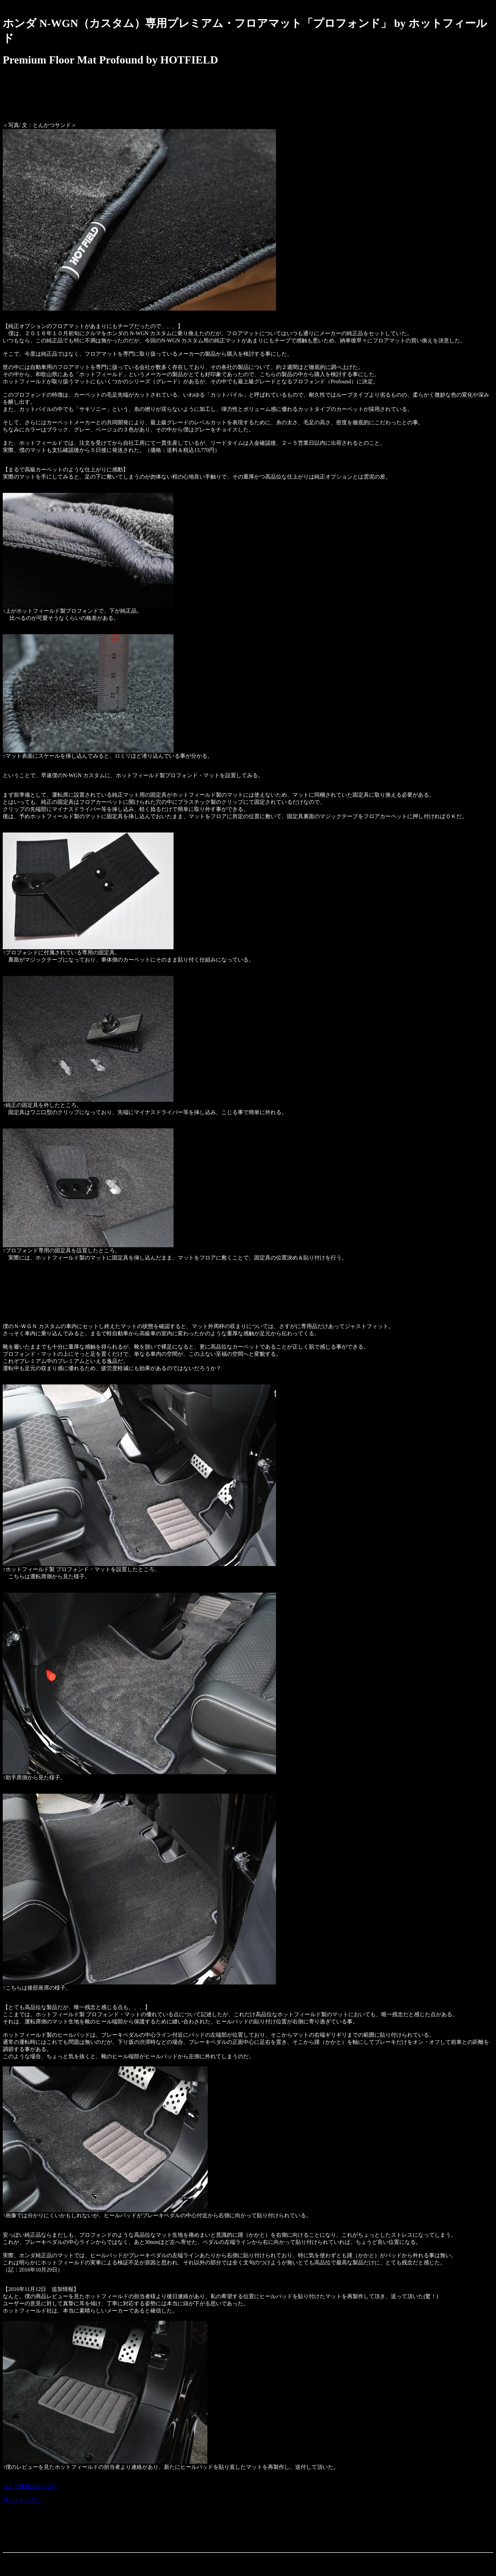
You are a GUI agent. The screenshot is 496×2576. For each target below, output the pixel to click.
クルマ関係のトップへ (30, 2486)
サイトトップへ (22, 2500)
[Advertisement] (127, 100)
